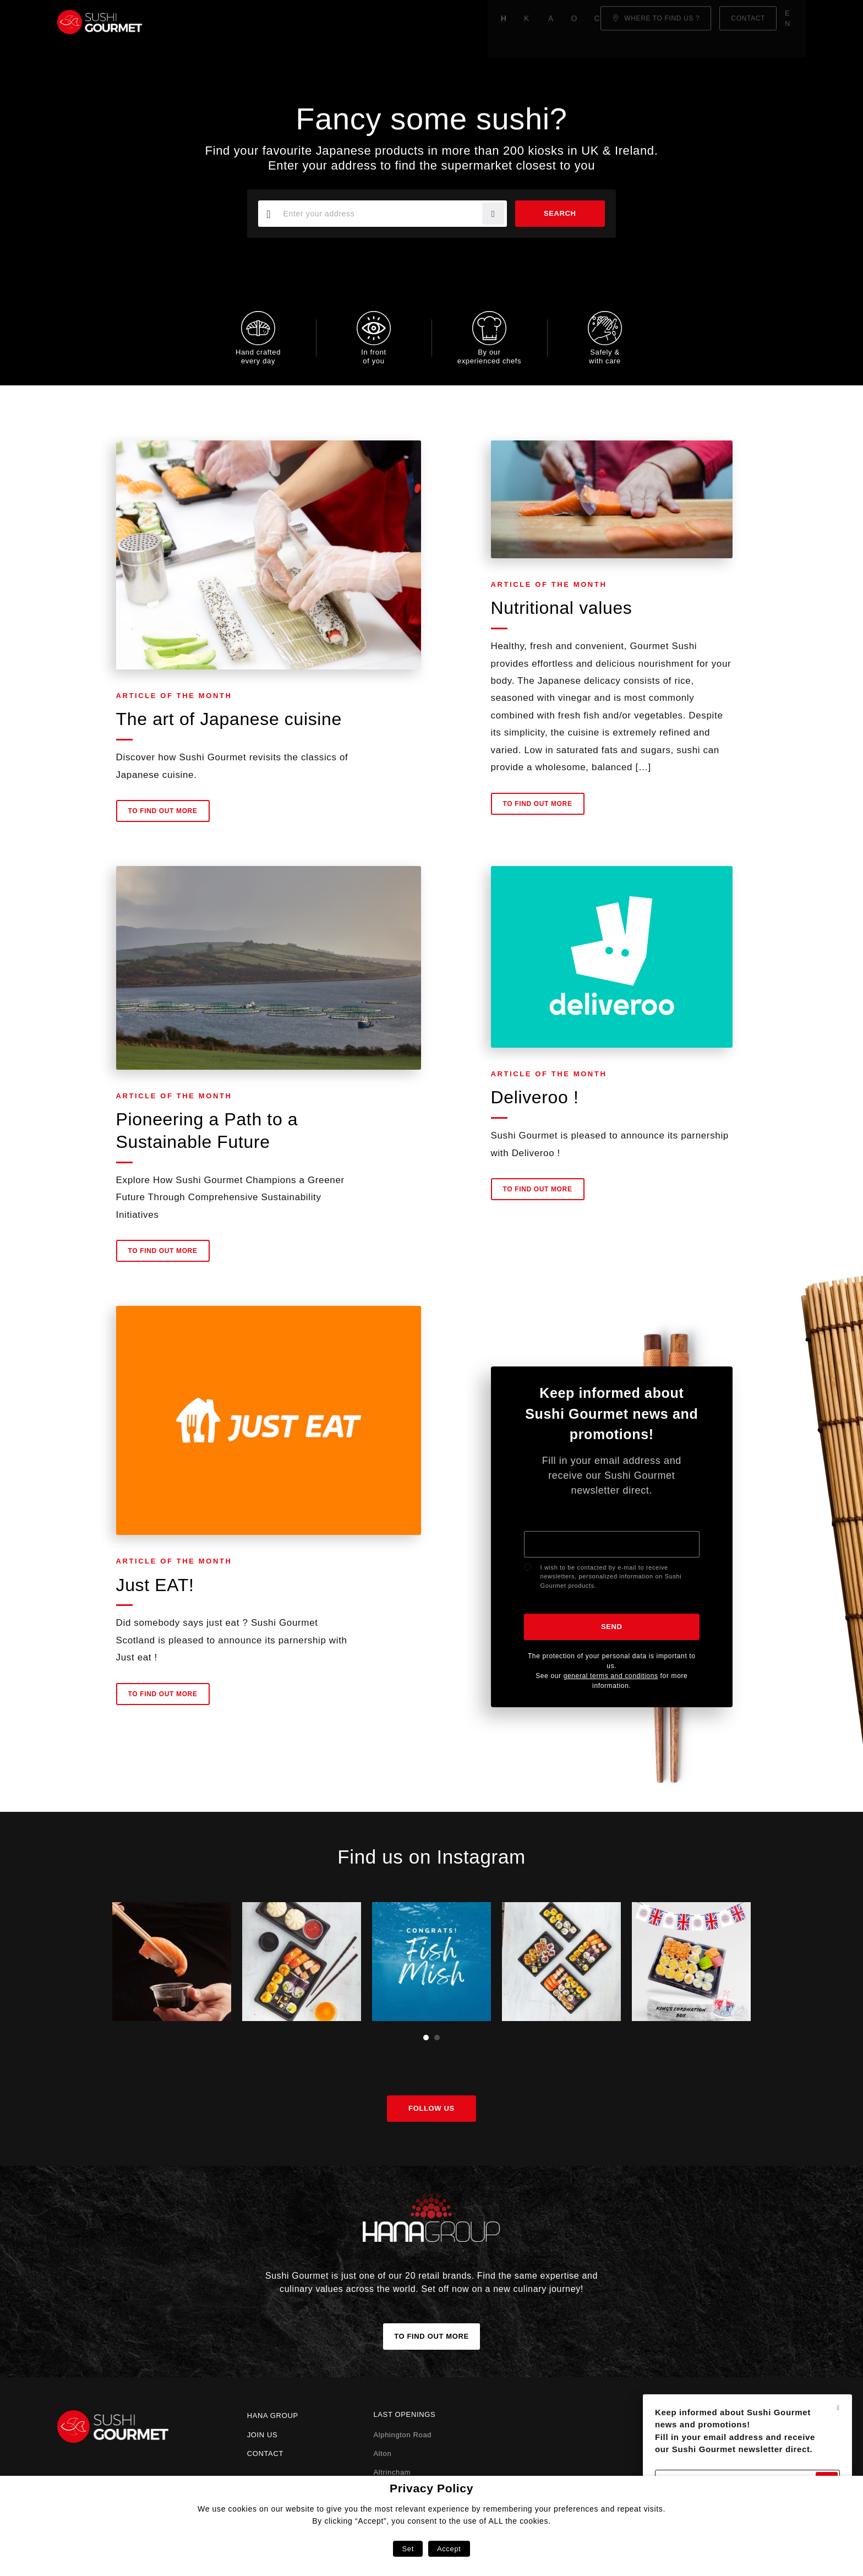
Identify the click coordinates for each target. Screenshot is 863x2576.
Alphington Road (402, 2435)
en (794, 22)
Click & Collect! (433, 22)
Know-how (235, 22)
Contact (265, 2453)
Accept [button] (449, 2549)
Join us (262, 2435)
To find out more (163, 817)
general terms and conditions (611, 1676)
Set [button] (407, 2549)
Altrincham (392, 2472)
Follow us (431, 2108)
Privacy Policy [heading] (431, 2488)
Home (182, 22)
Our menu (356, 22)
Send (611, 1626)
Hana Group (272, 2415)
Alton (382, 2453)
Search (556, 213)
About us (297, 22)
